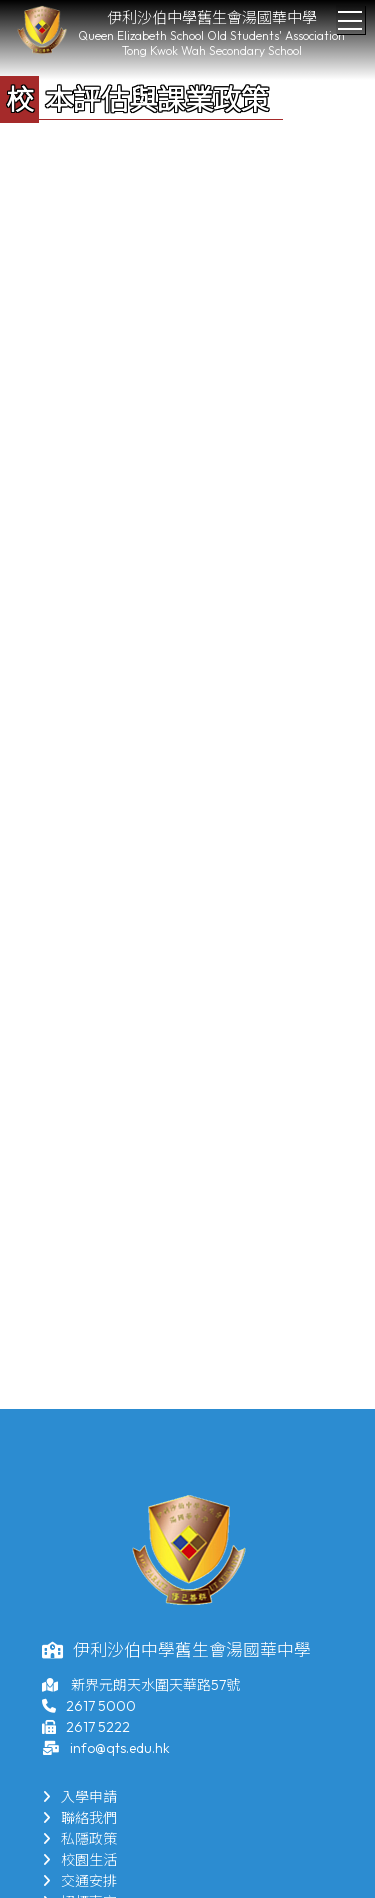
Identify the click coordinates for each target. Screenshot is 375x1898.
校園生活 (79, 1860)
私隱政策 (79, 1839)
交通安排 (79, 1881)
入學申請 (79, 1797)
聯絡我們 (79, 1818)
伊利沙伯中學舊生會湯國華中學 (212, 17)
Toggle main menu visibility (351, 15)
